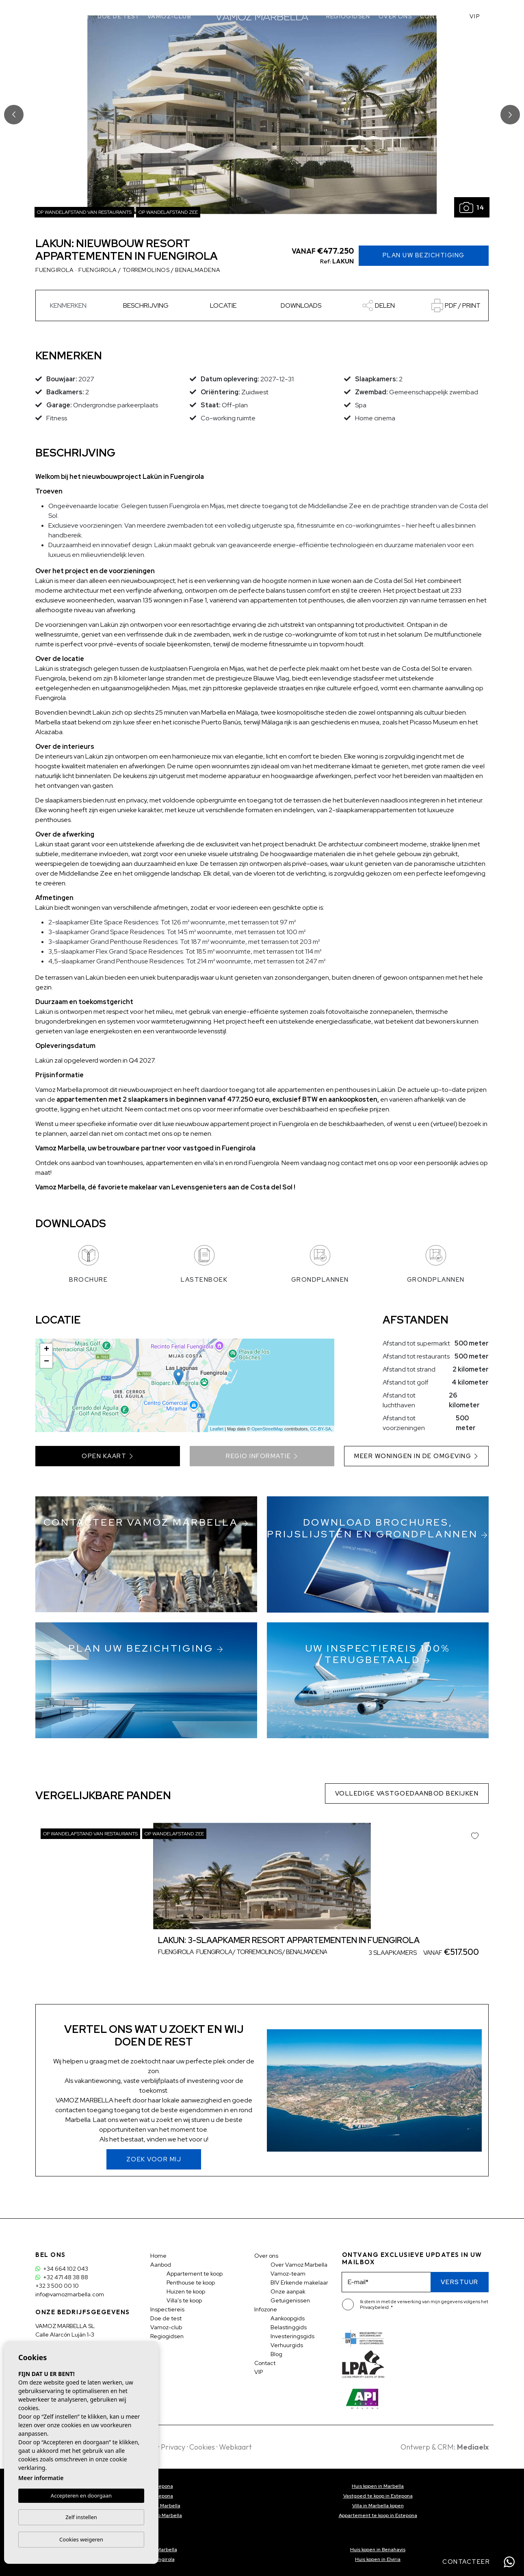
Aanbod (22, 16)
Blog (276, 2354)
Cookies (202, 2447)
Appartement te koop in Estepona (378, 2515)
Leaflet (216, 1428)
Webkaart (235, 2447)
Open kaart (108, 1456)
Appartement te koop (195, 2273)
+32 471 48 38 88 (61, 2277)
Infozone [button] (265, 2309)
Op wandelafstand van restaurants (84, 212)
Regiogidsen (348, 16)
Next (510, 114)
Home (158, 2255)
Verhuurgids (287, 2345)
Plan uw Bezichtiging (424, 255)
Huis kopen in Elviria (378, 2559)
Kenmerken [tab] (68, 305)
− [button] (46, 1362)
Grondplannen (320, 1264)
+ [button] (46, 1349)
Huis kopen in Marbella (378, 2486)
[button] (378, 305)
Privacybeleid (375, 2307)
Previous (14, 114)
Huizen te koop (186, 2291)
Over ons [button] (395, 16)
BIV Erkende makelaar (299, 2282)
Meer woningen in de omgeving (416, 1456)
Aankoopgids (288, 2318)
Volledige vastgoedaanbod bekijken (407, 1793)
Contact (436, 16)
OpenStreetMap (267, 1428)
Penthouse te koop (191, 2282)
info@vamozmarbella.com (69, 2294)
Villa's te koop (184, 2300)
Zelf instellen (81, 2517)
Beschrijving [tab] (146, 305)
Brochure (88, 1264)
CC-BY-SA (320, 1428)
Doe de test (118, 16)
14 (471, 207)
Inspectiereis (66, 16)
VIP (475, 16)
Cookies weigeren (81, 2539)
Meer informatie (40, 2478)
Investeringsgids (292, 2336)
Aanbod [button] (160, 2264)
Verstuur (460, 2282)
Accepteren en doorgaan (81, 2495)
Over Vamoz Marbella (299, 2264)
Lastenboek (204, 1264)
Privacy (173, 2447)
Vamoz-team (288, 2273)
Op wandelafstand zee (168, 212)
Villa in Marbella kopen (378, 2505)
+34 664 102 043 (61, 2268)
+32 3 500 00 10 (57, 2285)
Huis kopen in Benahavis (377, 2549)
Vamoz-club (169, 16)
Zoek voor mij (154, 2159)
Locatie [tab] (223, 305)
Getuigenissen (290, 2300)
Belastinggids (289, 2327)
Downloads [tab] (301, 305)
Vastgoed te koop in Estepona (378, 2496)
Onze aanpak (288, 2291)
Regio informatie (262, 1456)
